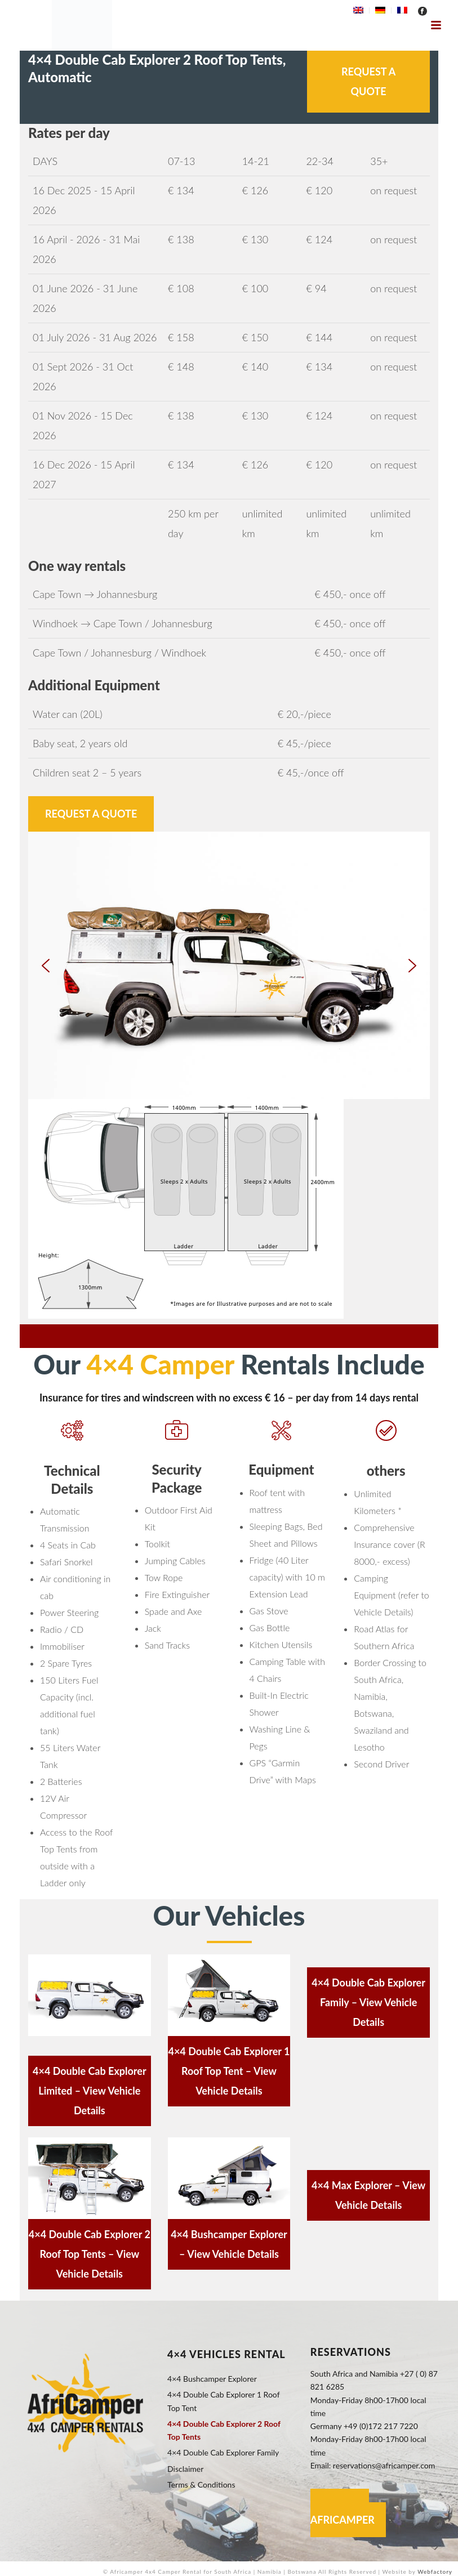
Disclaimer (185, 2469)
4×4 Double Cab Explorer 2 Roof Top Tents (224, 2430)
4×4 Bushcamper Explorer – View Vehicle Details (229, 2244)
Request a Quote (368, 81)
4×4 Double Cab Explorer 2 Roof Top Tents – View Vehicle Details (89, 2254)
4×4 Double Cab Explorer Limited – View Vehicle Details (89, 2091)
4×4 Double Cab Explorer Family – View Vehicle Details (368, 2002)
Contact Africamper (342, 2513)
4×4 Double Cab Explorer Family (223, 2452)
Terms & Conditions (201, 2484)
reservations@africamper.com (384, 2465)
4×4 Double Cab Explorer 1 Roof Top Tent (223, 2401)
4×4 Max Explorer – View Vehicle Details (368, 2195)
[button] (46, 966)
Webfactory (434, 2571)
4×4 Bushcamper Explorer (212, 2378)
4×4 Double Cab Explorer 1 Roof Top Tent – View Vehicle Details (229, 2071)
